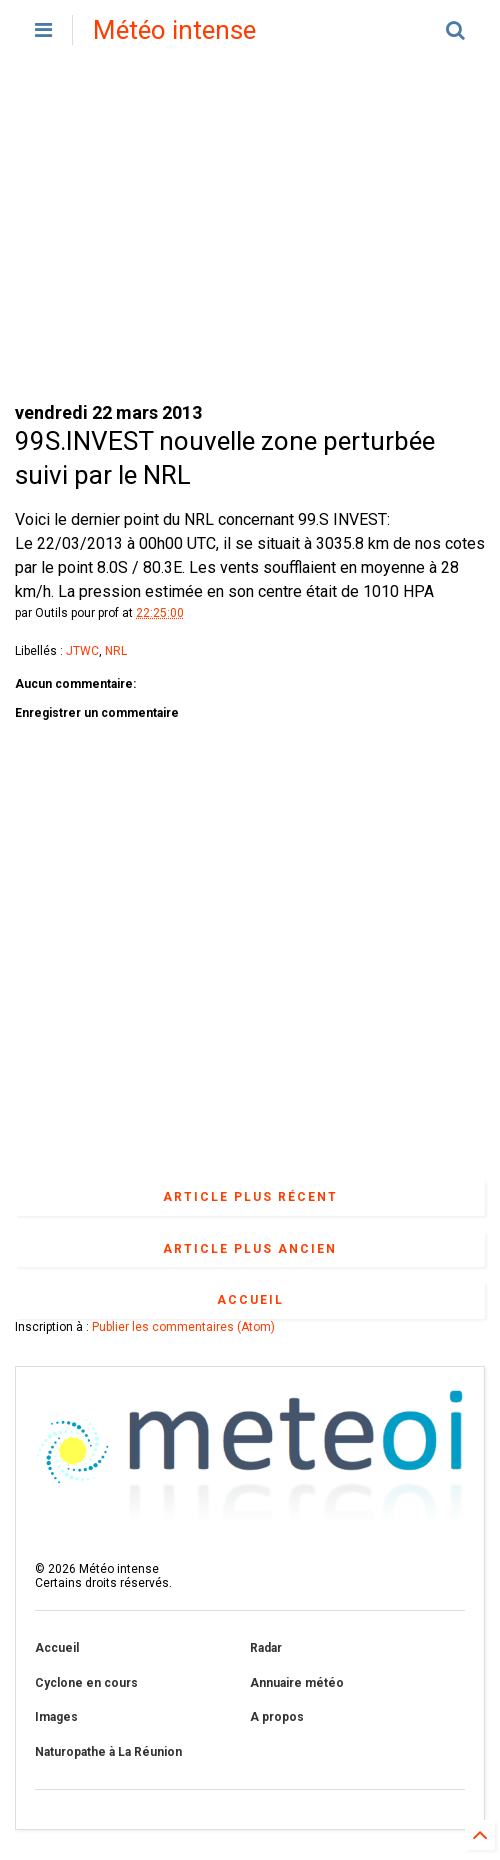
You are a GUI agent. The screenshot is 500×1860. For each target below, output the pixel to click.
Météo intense (174, 30)
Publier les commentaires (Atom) (183, 1327)
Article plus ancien (250, 1249)
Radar (266, 1648)
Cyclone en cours (86, 1683)
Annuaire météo (297, 1683)
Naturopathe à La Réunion (108, 1752)
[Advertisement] (250, 230)
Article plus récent (250, 1197)
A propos (277, 1717)
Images (56, 1717)
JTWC (82, 651)
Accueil (250, 1300)
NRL (116, 651)
